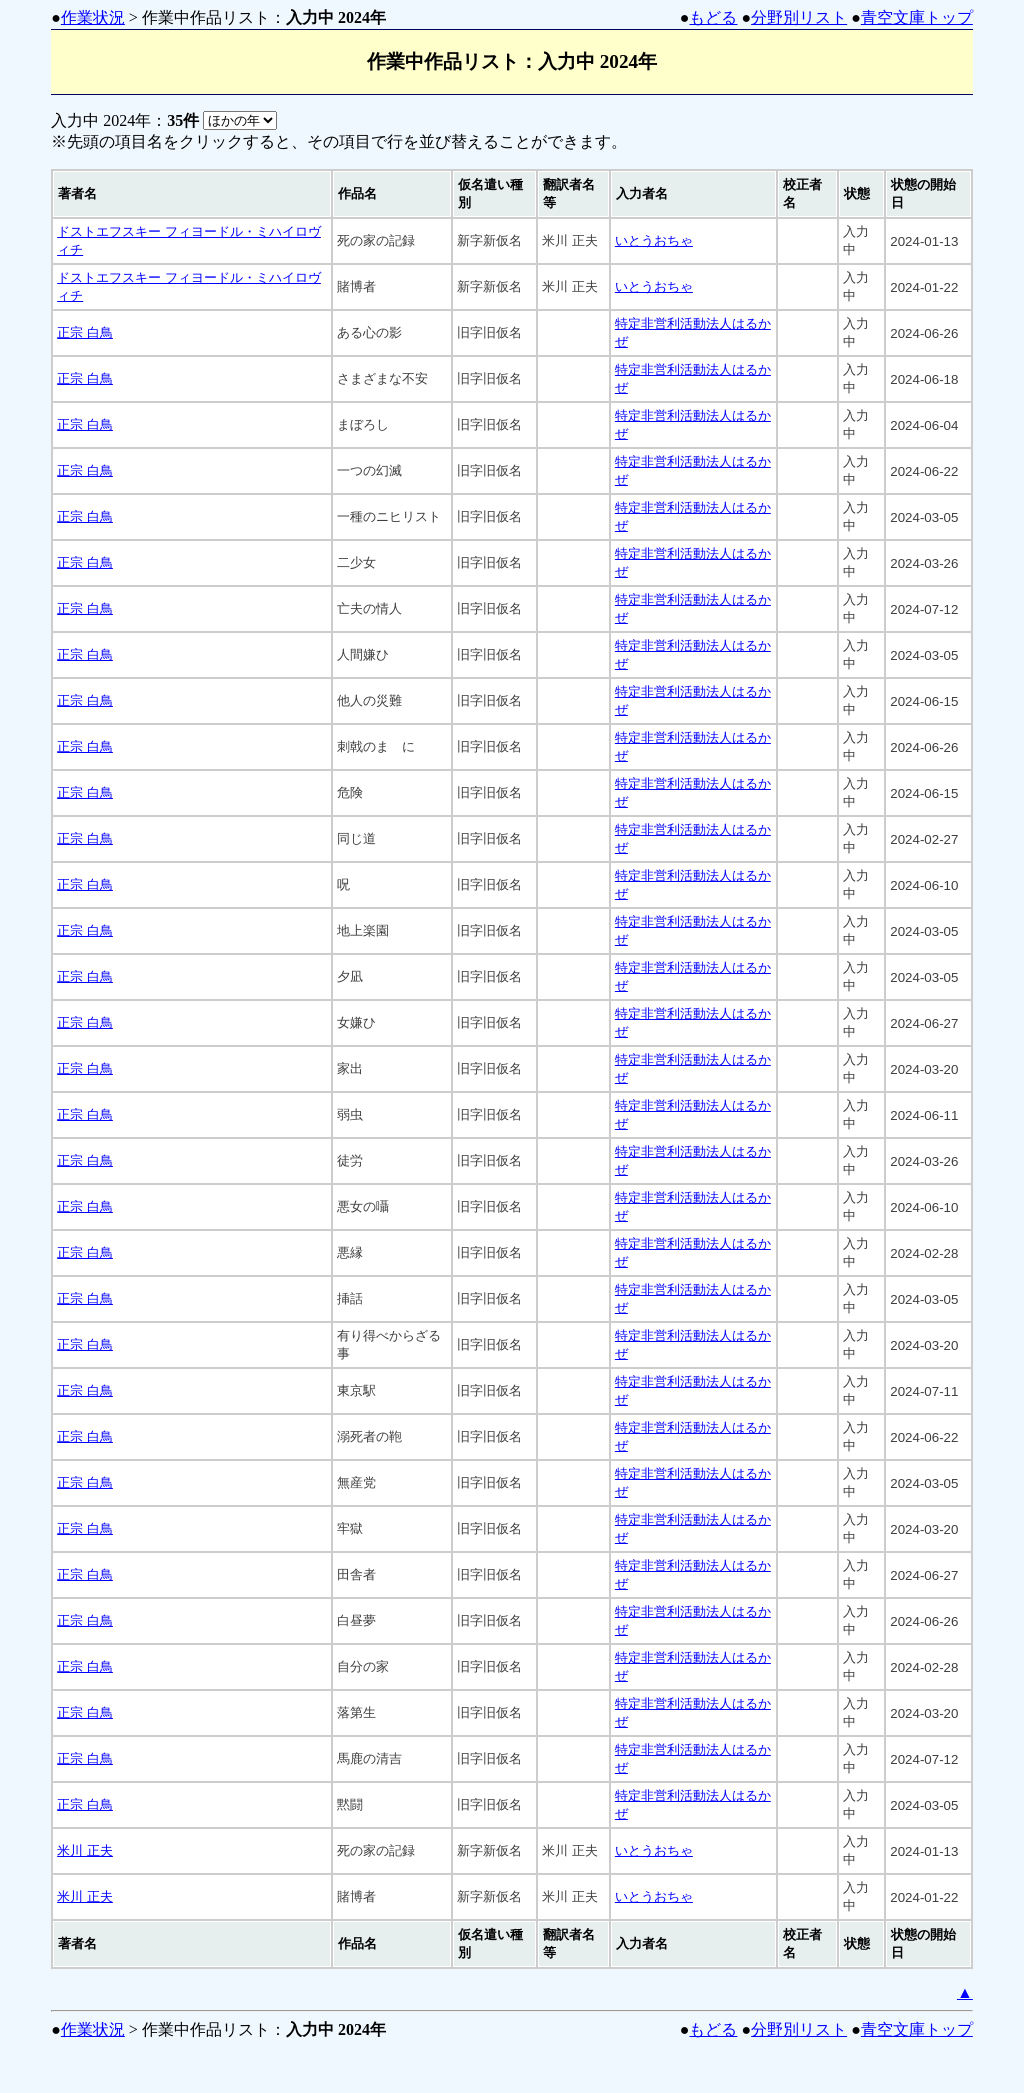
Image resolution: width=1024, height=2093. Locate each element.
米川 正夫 (85, 1850)
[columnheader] (192, 194)
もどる (713, 17)
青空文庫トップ (917, 17)
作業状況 (93, 17)
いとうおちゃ (654, 240)
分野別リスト (799, 17)
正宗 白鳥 (85, 332)
